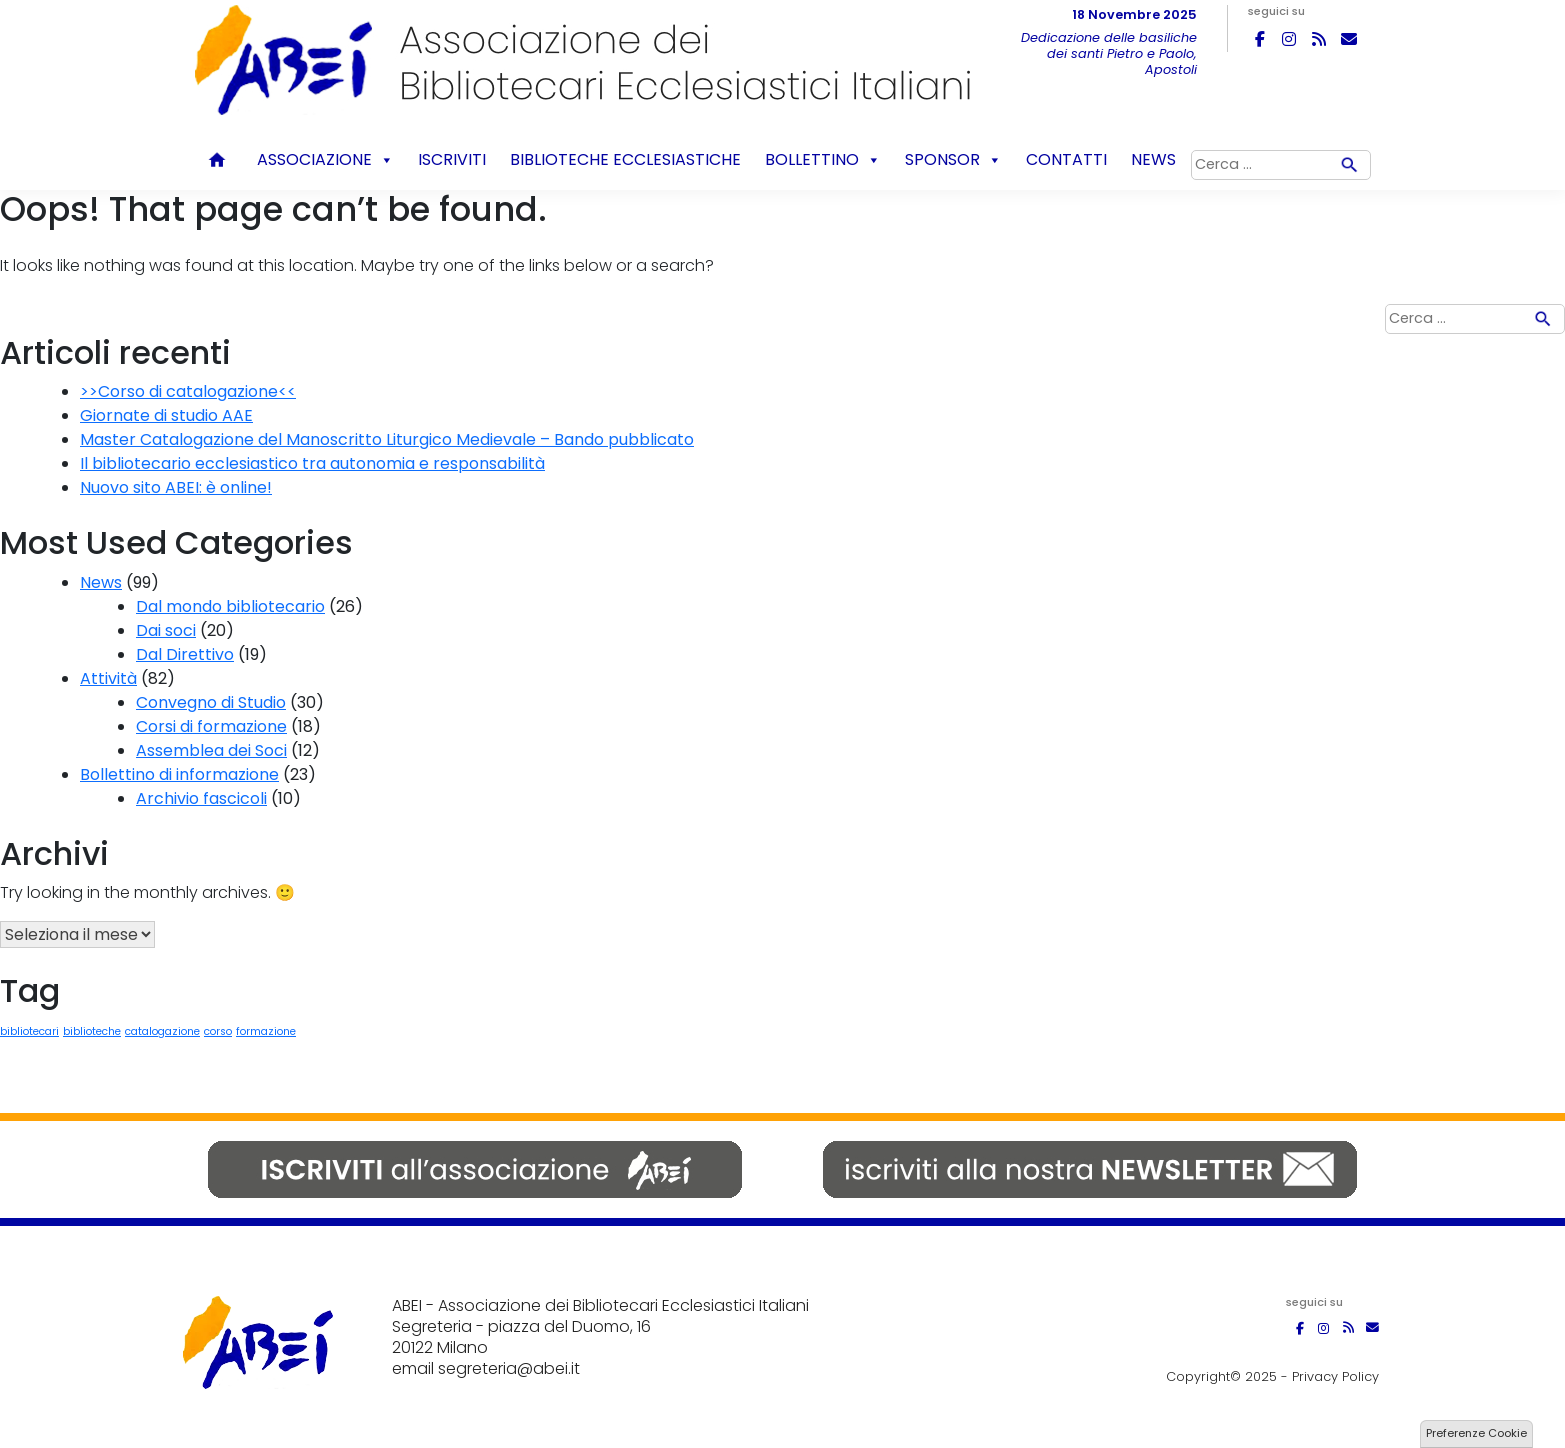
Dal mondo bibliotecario (230, 606)
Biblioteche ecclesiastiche (625, 159)
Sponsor (953, 160)
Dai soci (166, 630)
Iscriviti (452, 159)
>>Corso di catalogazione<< (188, 391)
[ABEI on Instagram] (1289, 39)
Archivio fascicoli (201, 798)
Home (220, 160)
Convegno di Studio (211, 702)
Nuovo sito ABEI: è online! (176, 487)
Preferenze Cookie (1476, 1433)
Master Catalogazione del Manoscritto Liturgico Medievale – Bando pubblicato (387, 439)
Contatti (1066, 159)
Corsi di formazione (211, 726)
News (1153, 159)
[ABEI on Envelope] (1349, 39)
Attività (108, 678)
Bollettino (823, 160)
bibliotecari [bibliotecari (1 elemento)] (29, 1031)
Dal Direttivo (185, 654)
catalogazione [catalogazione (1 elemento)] (162, 1031)
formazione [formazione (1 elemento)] (266, 1031)
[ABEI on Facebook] (1260, 39)
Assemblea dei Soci (211, 750)
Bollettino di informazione (179, 774)
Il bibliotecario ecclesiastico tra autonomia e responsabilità (312, 463)
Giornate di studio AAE (166, 415)
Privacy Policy (1335, 1376)
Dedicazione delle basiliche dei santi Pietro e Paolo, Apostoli (1109, 53)
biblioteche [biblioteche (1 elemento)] (92, 1031)
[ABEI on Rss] (1319, 39)
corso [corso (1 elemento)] (218, 1031)
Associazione (325, 160)
